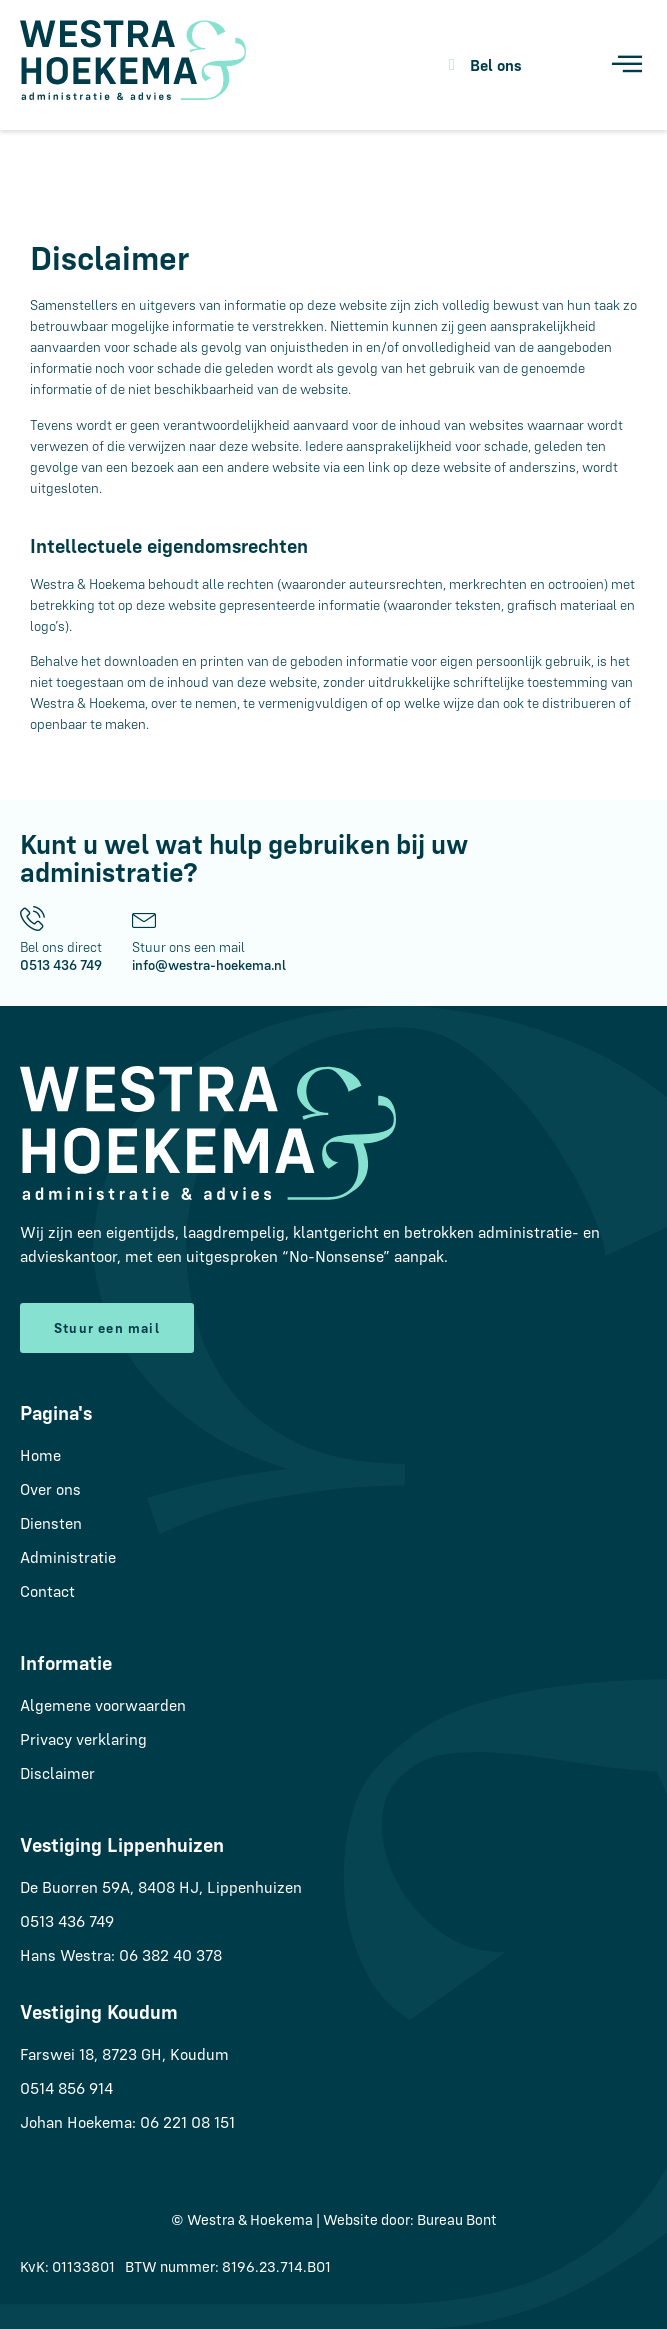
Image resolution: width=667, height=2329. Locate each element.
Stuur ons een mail (188, 947)
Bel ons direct (61, 947)
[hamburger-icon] (624, 65)
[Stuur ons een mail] (144, 918)
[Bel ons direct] (32, 918)
